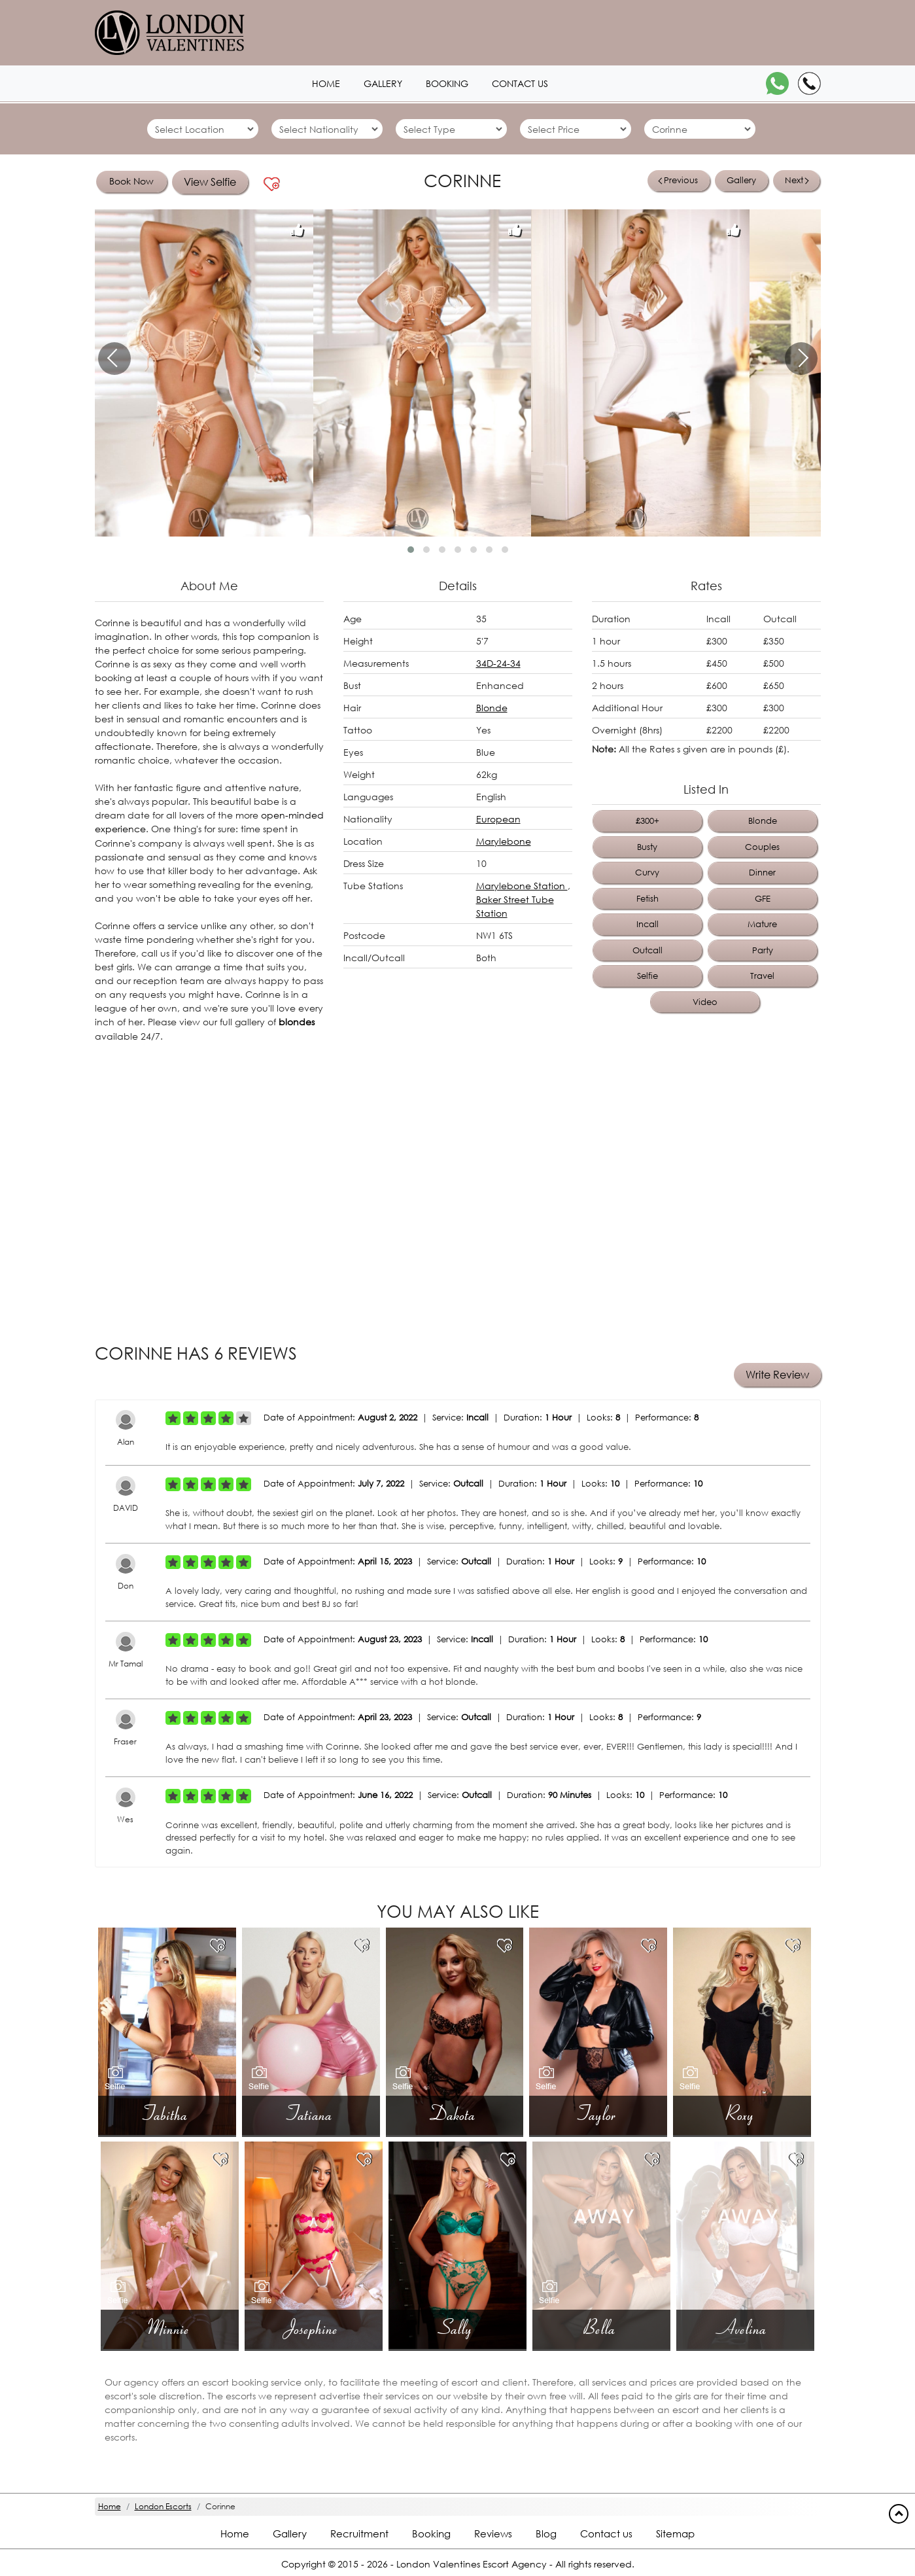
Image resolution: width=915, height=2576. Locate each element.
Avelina (745, 2326)
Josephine (314, 2326)
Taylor (598, 2112)
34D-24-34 (498, 663)
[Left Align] (173, 1417)
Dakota (454, 2112)
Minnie (170, 2326)
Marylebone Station (522, 885)
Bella (601, 2326)
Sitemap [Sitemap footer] (675, 2532)
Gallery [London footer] (290, 2532)
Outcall (647, 950)
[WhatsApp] (777, 83)
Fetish (647, 898)
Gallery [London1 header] (383, 83)
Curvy (647, 872)
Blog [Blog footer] (546, 2532)
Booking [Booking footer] (431, 2532)
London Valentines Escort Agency (471, 2562)
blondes (297, 1021)
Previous (677, 180)
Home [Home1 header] (326, 83)
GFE (762, 898)
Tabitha (167, 2112)
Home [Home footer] (234, 2532)
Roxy (742, 2112)
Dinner (762, 872)
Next (796, 180)
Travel (762, 975)
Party (762, 950)
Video (705, 1002)
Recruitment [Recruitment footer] (359, 2532)
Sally (457, 2326)
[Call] (809, 83)
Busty (647, 847)
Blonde (492, 707)
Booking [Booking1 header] (447, 83)
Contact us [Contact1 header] (520, 83)
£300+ (647, 820)
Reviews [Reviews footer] (493, 2532)
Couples (762, 847)
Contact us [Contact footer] (606, 2532)
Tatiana (311, 2112)
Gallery (741, 180)
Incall (647, 924)
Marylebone (503, 841)
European (498, 819)
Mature (762, 924)
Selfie (647, 975)
